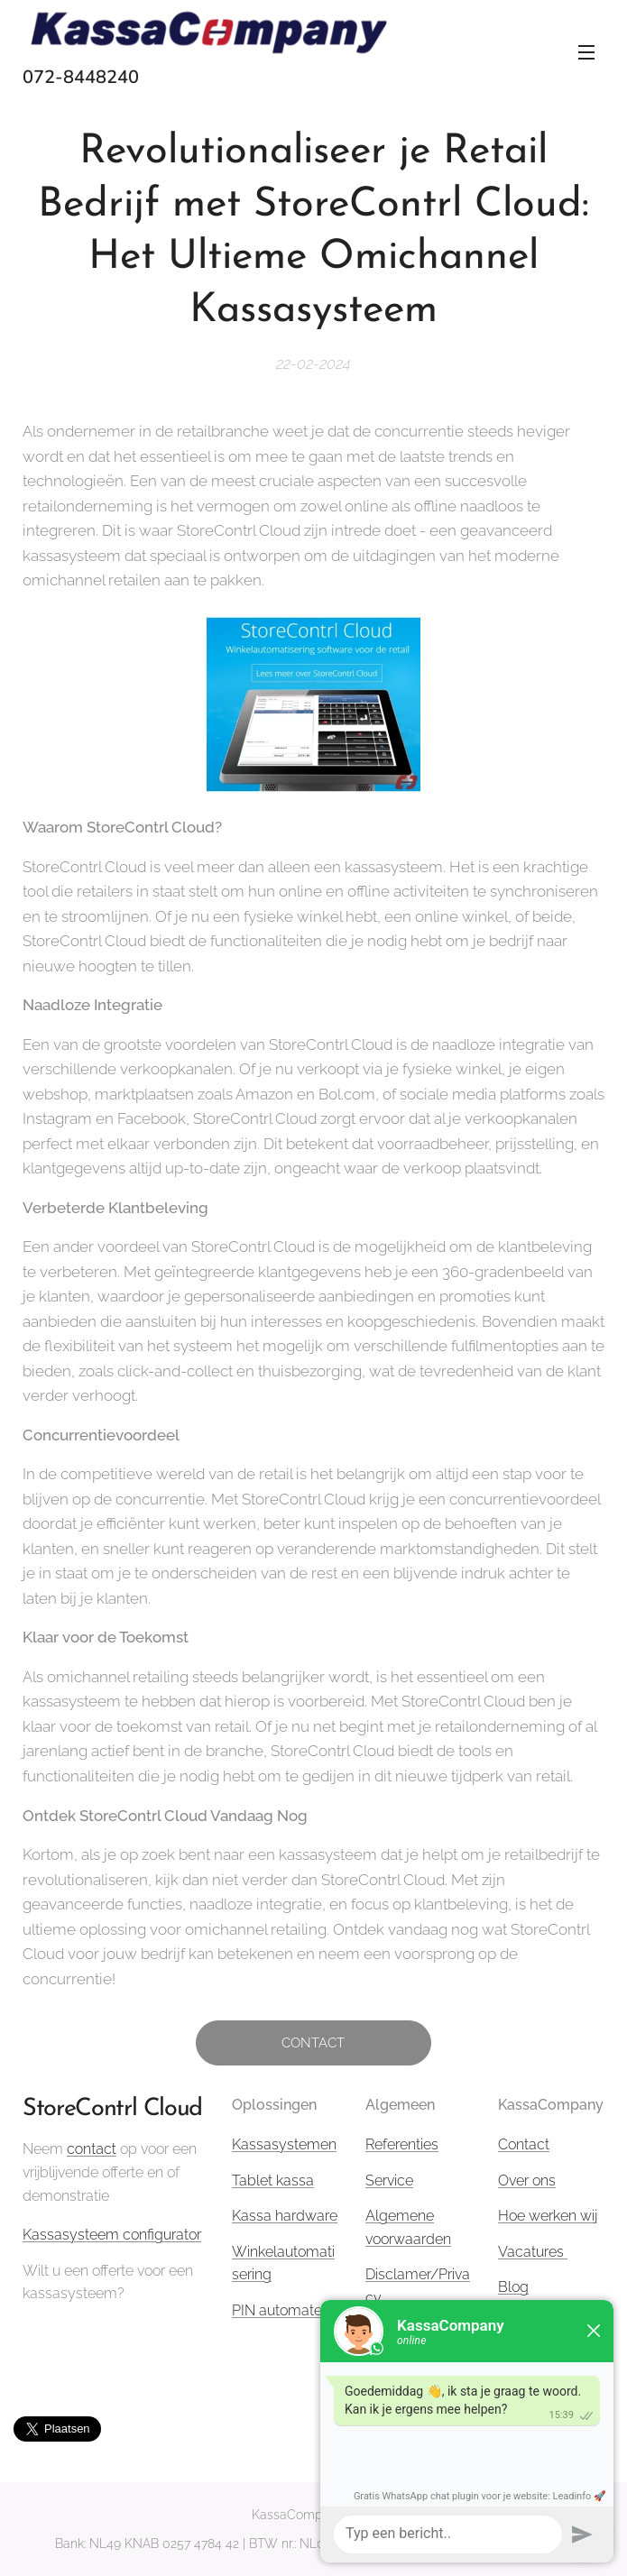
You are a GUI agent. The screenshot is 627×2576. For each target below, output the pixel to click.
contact (91, 2148)
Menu (586, 52)
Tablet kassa (273, 2179)
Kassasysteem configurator (112, 2234)
